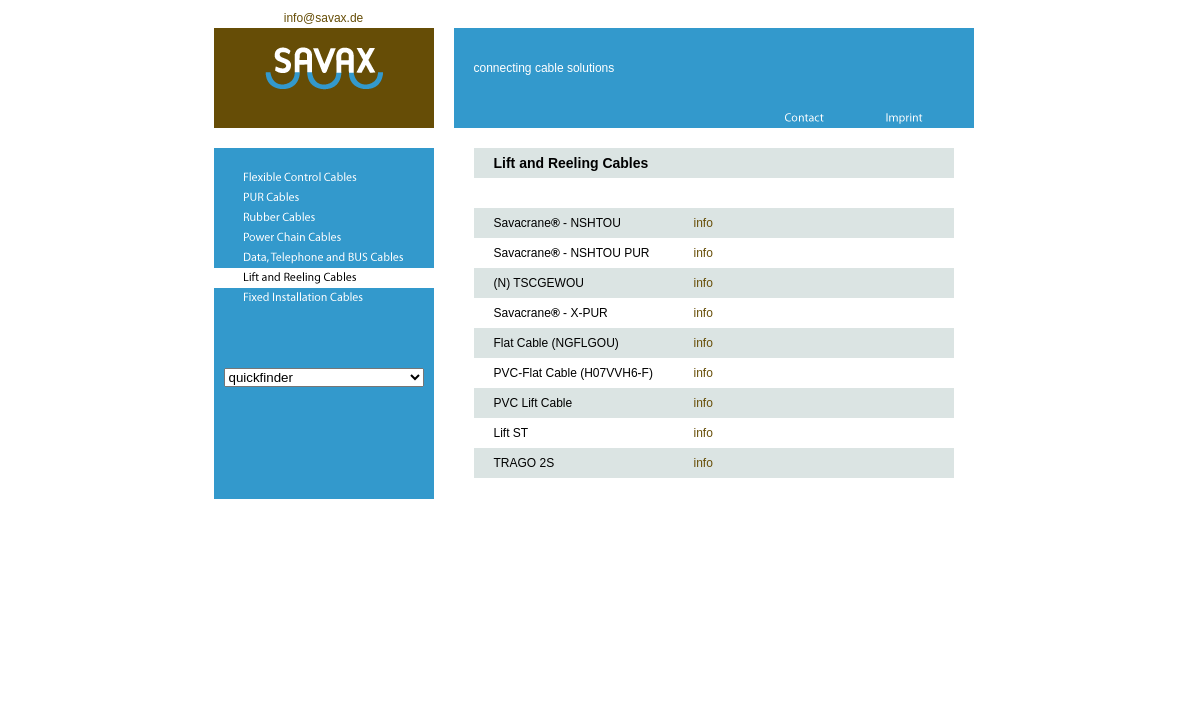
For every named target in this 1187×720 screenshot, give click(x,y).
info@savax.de (324, 18)
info (703, 223)
